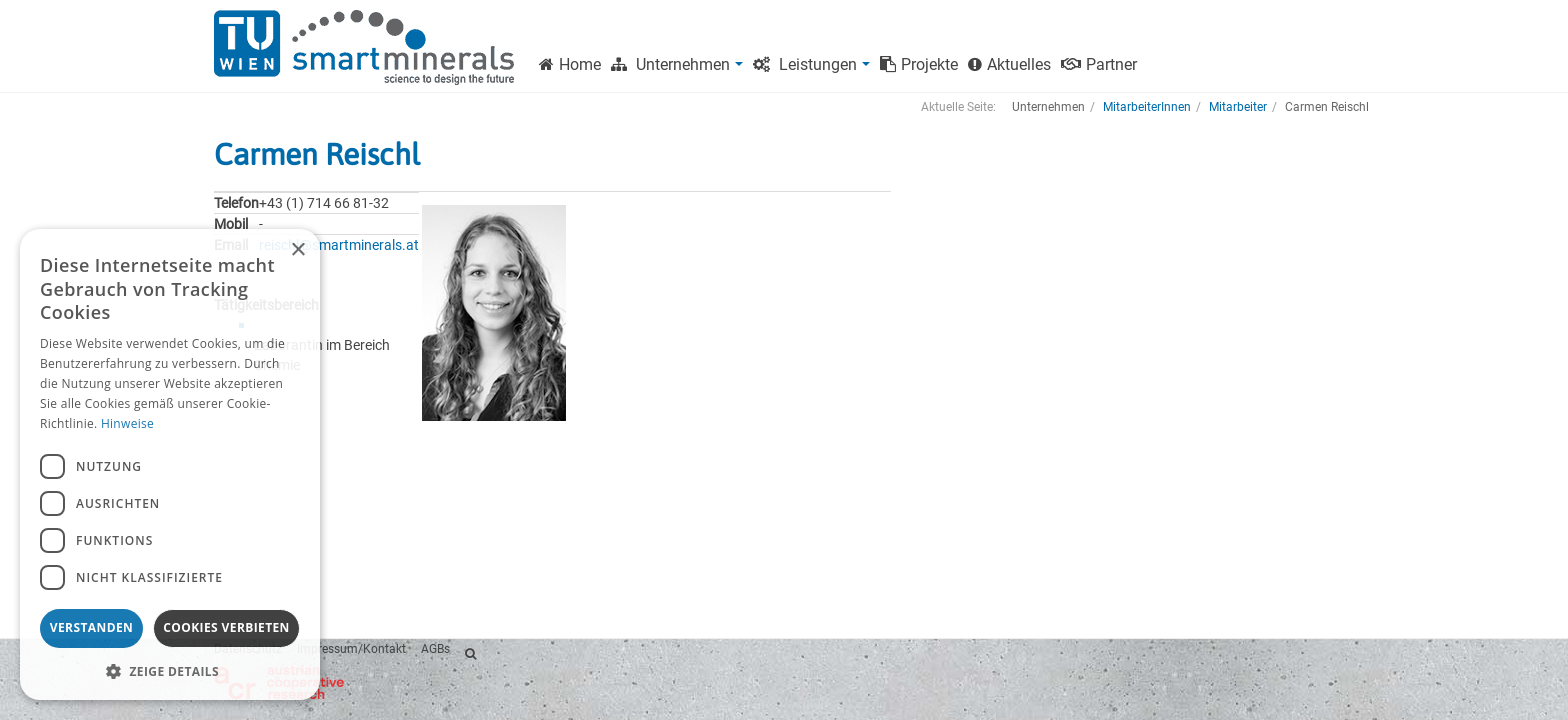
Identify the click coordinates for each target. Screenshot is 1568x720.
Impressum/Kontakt (351, 649)
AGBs (435, 649)
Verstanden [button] (91, 627)
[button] (170, 670)
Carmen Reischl (317, 154)
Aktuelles (1009, 64)
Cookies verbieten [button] (226, 627)
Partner (1099, 64)
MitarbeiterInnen (1147, 107)
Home (570, 64)
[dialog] (170, 464)
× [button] (297, 250)
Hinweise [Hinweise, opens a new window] (127, 423)
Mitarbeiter (1238, 107)
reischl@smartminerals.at (339, 245)
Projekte (919, 64)
